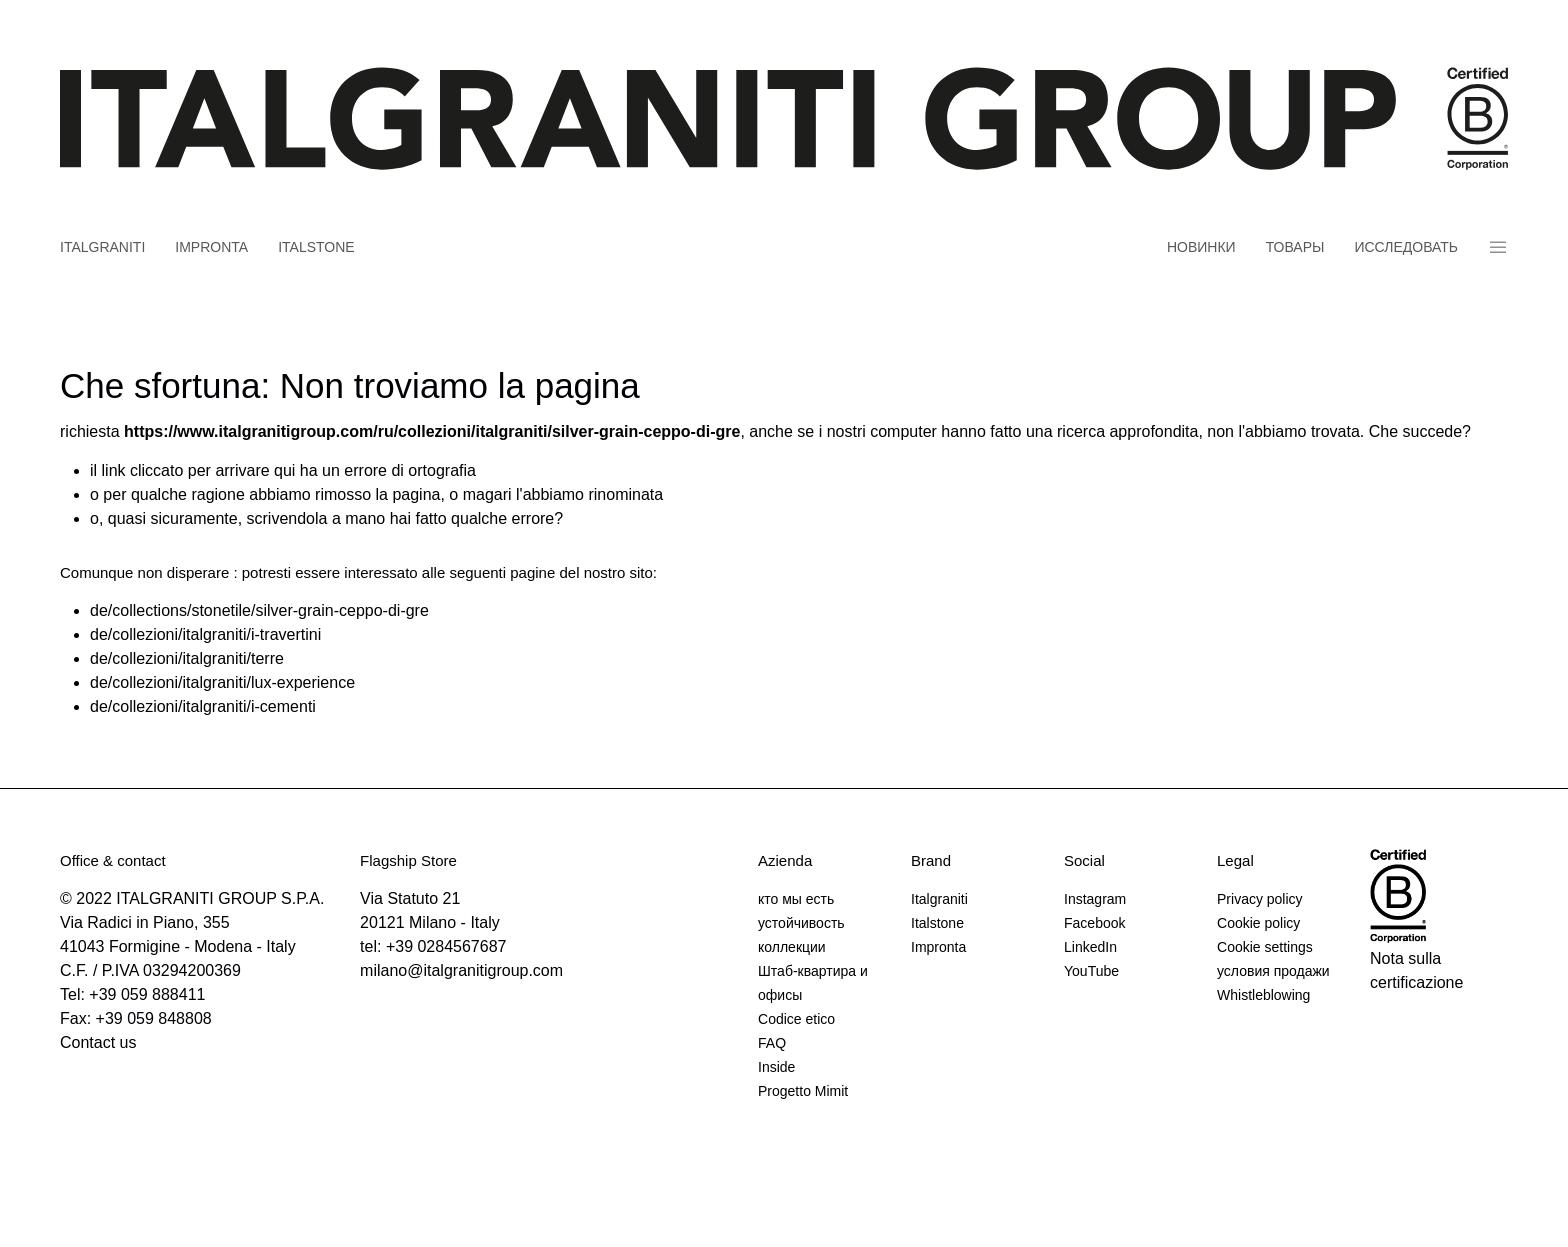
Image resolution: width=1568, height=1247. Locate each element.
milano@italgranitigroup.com (461, 970)
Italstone (316, 247)
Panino (1498, 247)
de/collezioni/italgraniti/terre (187, 658)
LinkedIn (1090, 947)
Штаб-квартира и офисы (813, 983)
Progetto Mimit (803, 1091)
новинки (1201, 247)
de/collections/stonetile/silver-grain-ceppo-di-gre (259, 610)
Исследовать (1406, 247)
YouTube (1091, 971)
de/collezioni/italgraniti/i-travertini (205, 634)
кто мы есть (796, 899)
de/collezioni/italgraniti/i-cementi (203, 706)
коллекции (792, 947)
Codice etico (796, 1019)
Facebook (1094, 923)
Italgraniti (102, 247)
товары (1295, 247)
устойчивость (801, 923)
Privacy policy (1260, 899)
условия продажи (1273, 971)
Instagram (1095, 899)
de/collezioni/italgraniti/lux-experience (222, 682)
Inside (776, 1067)
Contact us (98, 1042)
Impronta (211, 247)
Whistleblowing (1263, 995)
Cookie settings (1265, 947)
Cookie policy (1258, 923)
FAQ (772, 1043)
